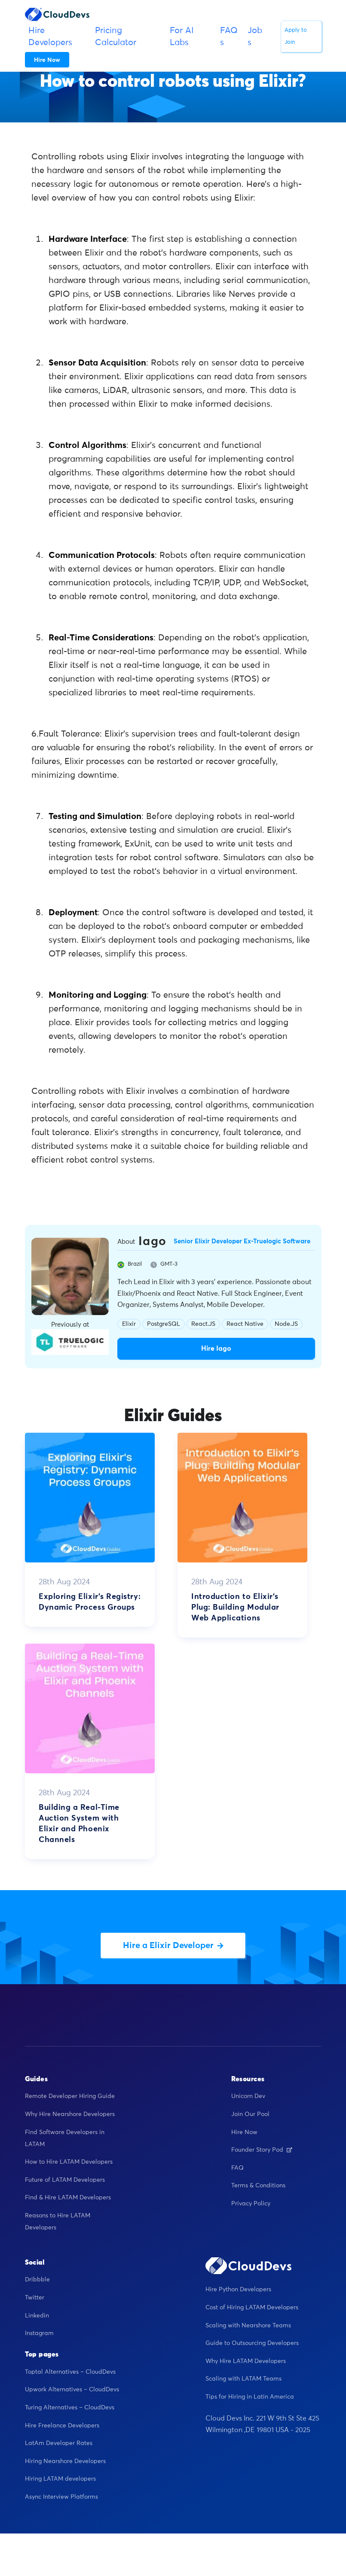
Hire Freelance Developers (62, 2427)
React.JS (203, 1324)
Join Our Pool (250, 2116)
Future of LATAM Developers (65, 2181)
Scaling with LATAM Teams (243, 2381)
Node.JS (286, 1324)
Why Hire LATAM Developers (245, 2363)
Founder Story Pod (261, 2152)
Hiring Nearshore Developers (65, 2463)
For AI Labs (182, 36)
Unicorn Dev (248, 2098)
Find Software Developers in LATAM (64, 2140)
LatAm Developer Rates (58, 2445)
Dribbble (37, 2281)
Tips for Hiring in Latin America (249, 2399)
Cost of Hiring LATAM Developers (251, 2309)
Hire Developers (50, 36)
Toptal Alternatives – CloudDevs (70, 2374)
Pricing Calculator (115, 36)
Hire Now (244, 2134)
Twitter (34, 2299)
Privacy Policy (250, 2205)
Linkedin (37, 2317)
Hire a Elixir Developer (173, 1947)
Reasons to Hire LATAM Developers (57, 2223)
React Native (245, 1324)
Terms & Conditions (258, 2187)
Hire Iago (216, 1349)
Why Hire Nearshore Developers (70, 2116)
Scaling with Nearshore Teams (248, 2327)
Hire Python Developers (238, 2291)
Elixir (129, 1324)
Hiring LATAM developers (60, 2481)
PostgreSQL (163, 1324)
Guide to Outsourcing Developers (252, 2345)
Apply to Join (296, 36)
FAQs (229, 36)
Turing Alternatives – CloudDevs (69, 2409)
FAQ (237, 2169)
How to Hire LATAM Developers (69, 2164)
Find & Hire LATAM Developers (68, 2199)
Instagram (39, 2335)
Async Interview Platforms (61, 2499)
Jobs (255, 36)
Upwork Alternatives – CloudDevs (72, 2391)
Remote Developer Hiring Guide (70, 2098)
